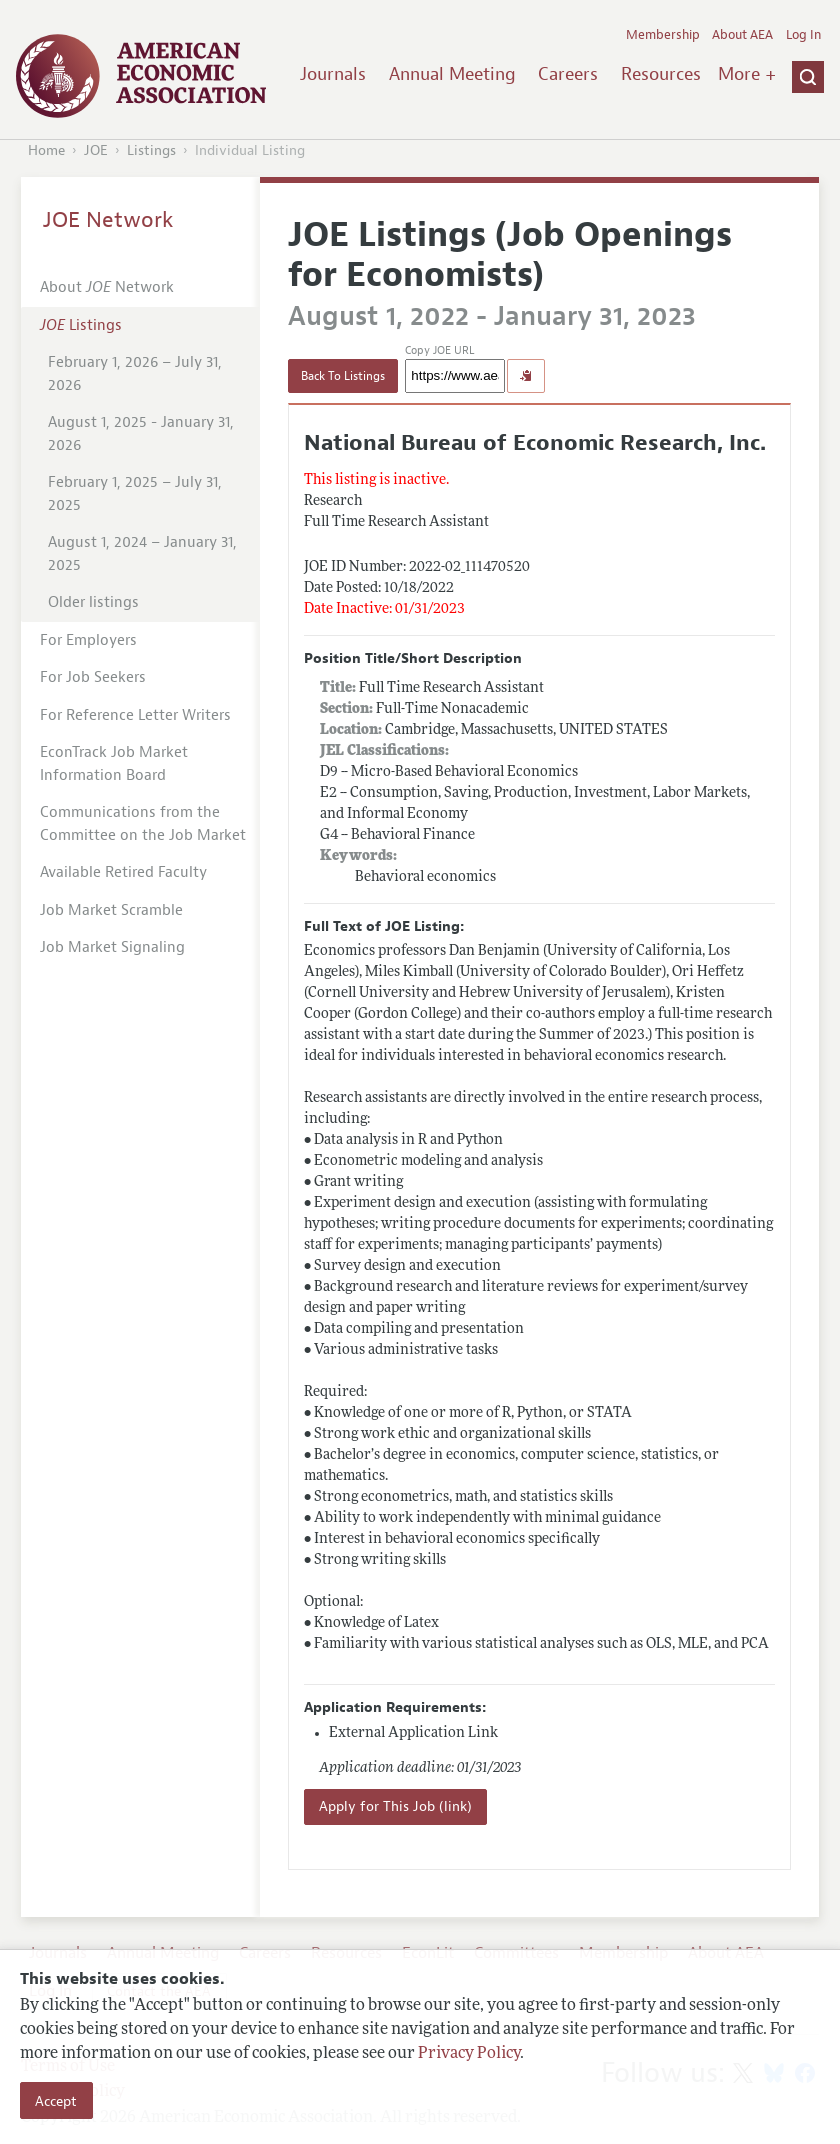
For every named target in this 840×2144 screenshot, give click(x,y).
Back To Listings (343, 376)
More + (747, 74)
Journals (333, 74)
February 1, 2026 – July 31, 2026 (135, 374)
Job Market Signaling (112, 947)
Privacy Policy (469, 2054)
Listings (151, 150)
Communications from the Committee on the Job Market (143, 824)
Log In (803, 35)
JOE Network (108, 220)
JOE (96, 150)
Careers (568, 74)
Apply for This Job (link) (395, 1806)
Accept (56, 2101)
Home (46, 150)
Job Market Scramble (111, 910)
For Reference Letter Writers (135, 715)
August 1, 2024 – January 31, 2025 (142, 554)
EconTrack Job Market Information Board (114, 764)
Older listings (93, 602)
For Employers (88, 640)
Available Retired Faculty (123, 872)
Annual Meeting (452, 74)
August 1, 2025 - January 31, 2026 (141, 434)
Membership (663, 35)
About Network (107, 287)
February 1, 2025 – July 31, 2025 (135, 494)
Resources (661, 74)
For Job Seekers (93, 677)
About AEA (742, 35)
